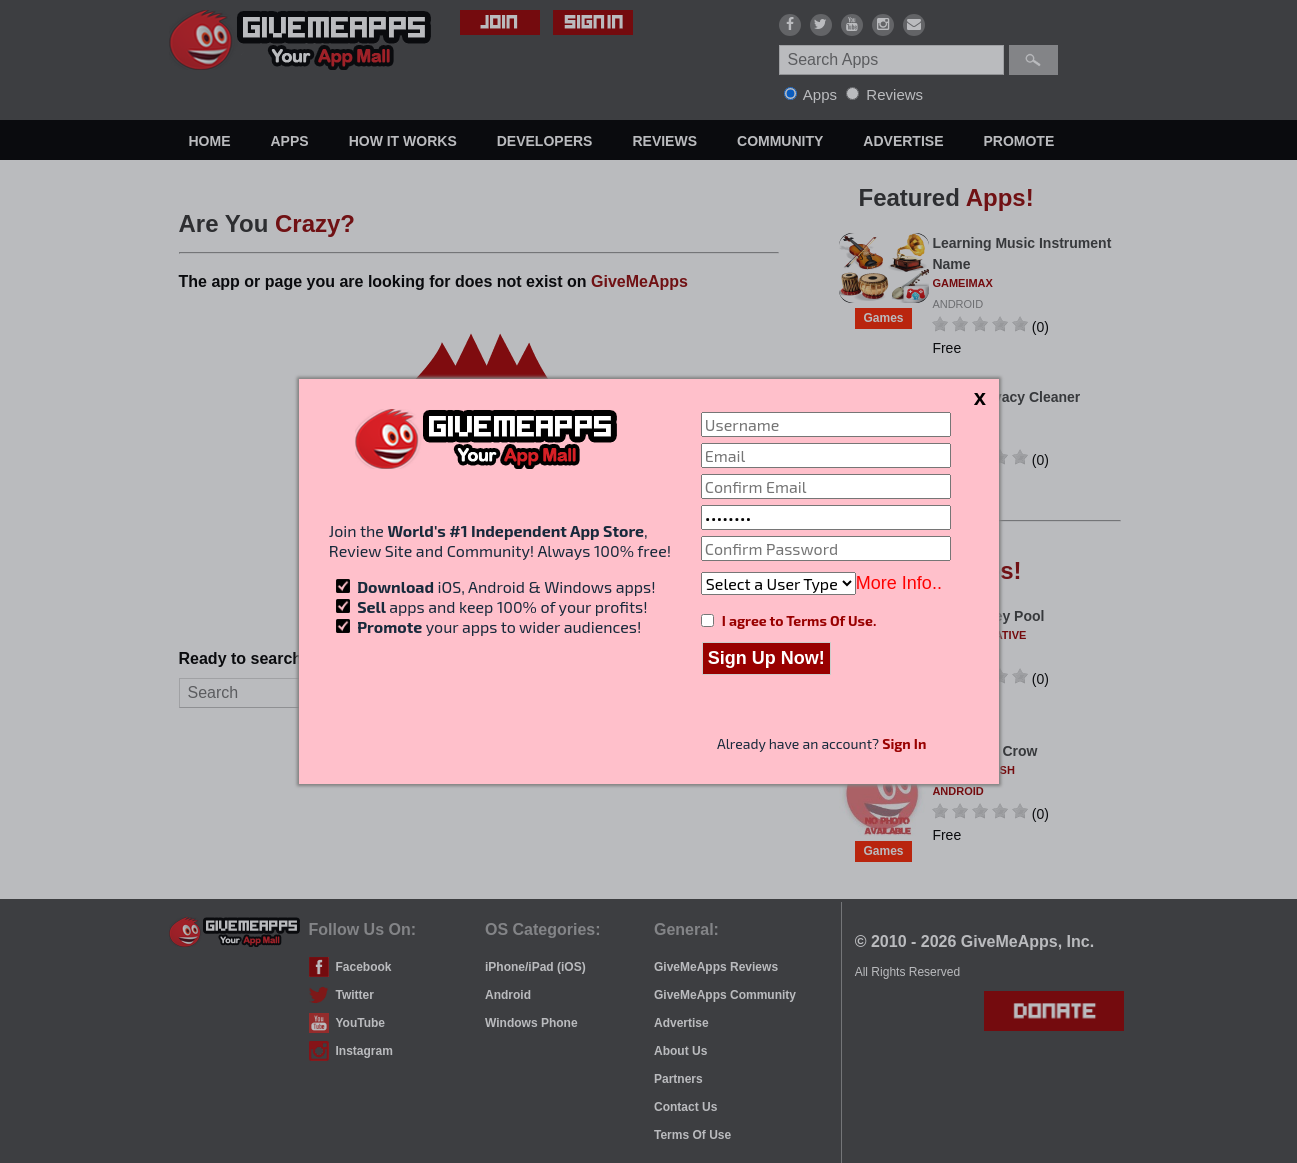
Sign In (904, 743)
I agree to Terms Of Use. (799, 620)
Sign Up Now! (766, 658)
